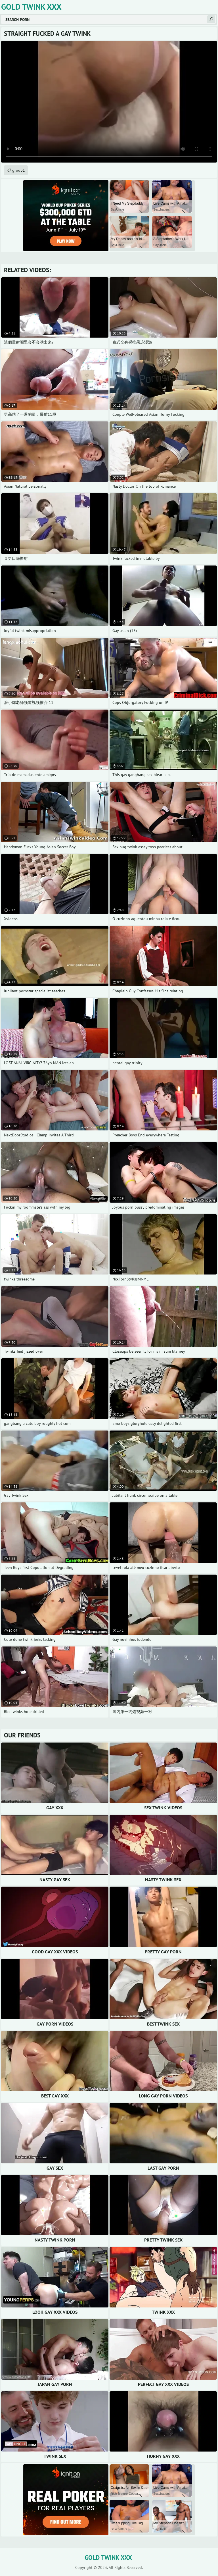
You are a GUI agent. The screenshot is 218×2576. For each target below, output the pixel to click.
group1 (18, 170)
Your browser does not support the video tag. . (109, 102)
